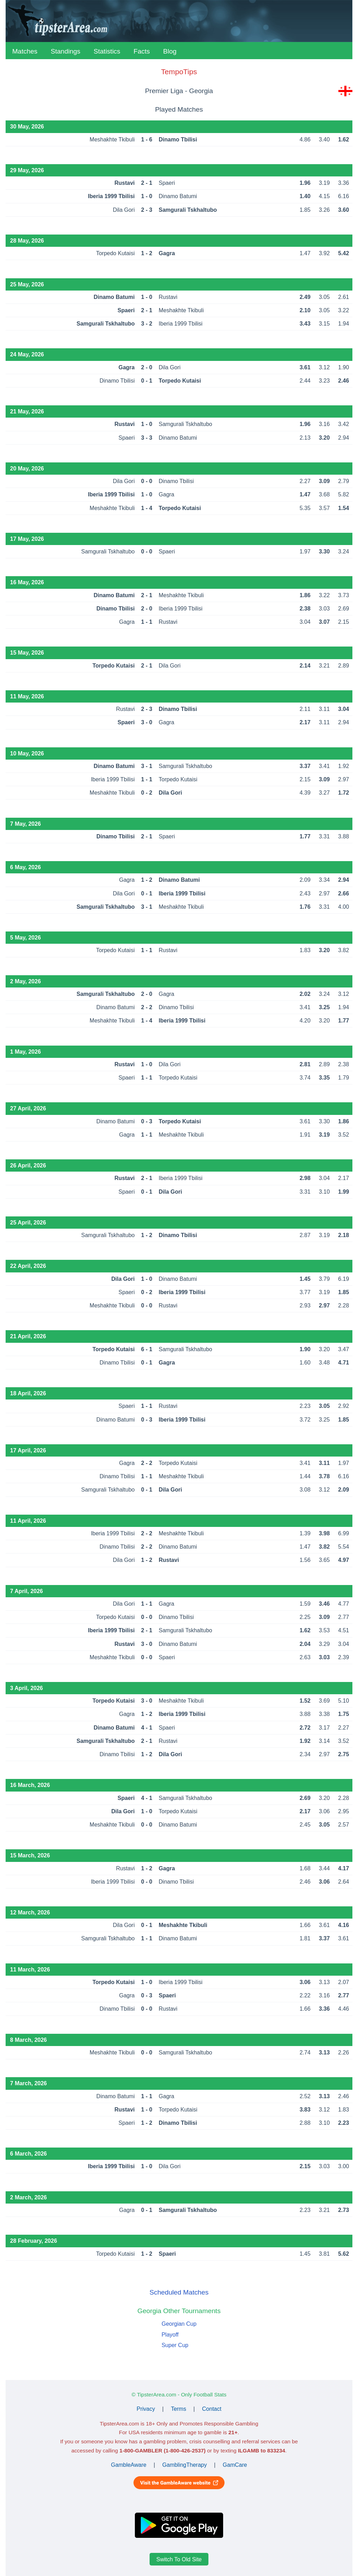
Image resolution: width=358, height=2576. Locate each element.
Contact (211, 2409)
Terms (178, 2409)
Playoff (170, 2335)
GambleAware (128, 2465)
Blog (170, 51)
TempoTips (179, 72)
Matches (24, 51)
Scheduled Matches (179, 2292)
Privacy (146, 2409)
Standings (66, 51)
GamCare (235, 2465)
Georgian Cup (179, 2324)
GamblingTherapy (184, 2465)
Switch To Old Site (179, 2559)
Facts (141, 51)
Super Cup (174, 2345)
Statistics (107, 51)
